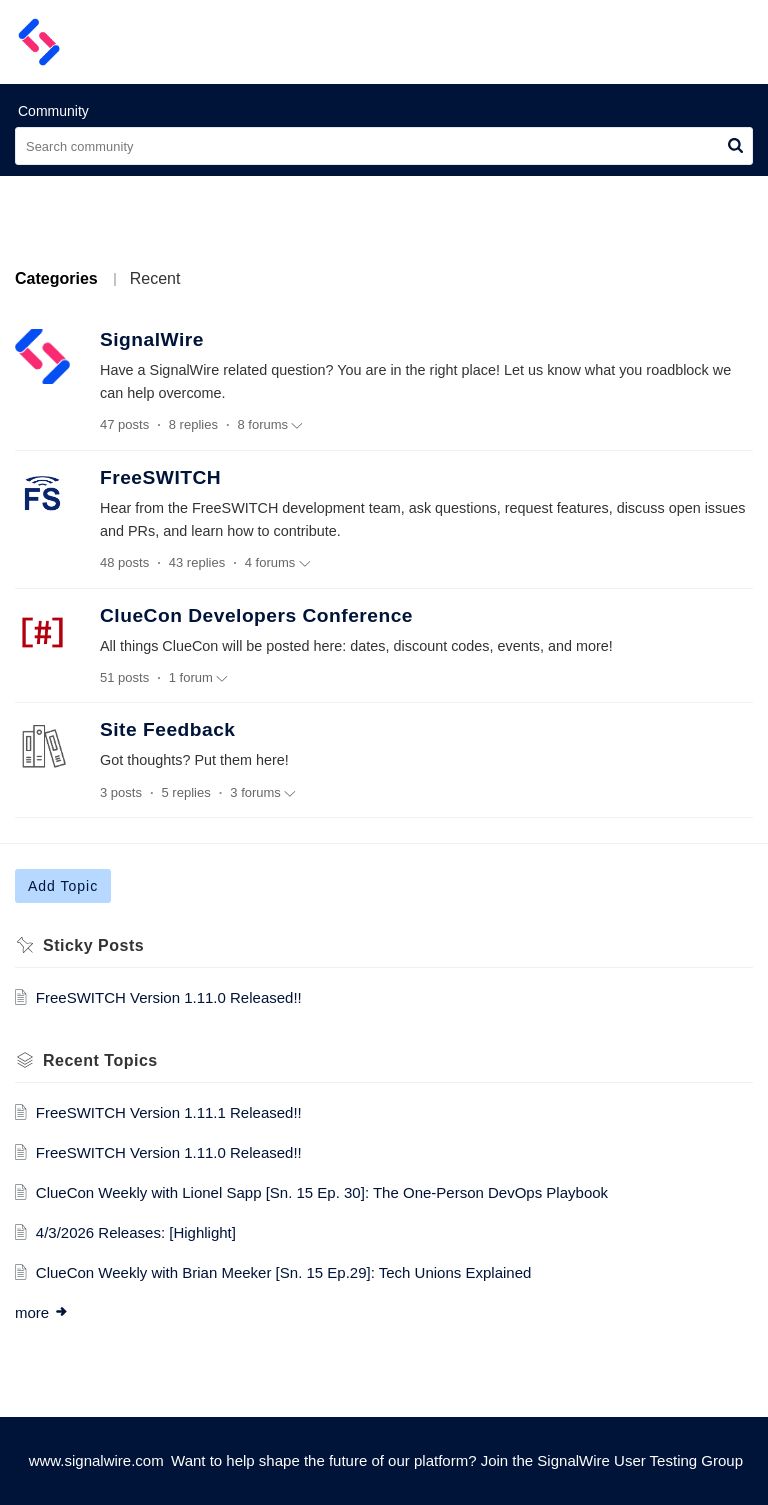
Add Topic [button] (63, 886)
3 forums (263, 793)
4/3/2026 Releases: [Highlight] (136, 1232)
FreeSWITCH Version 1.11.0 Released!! (169, 997)
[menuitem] (685, 42)
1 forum (198, 678)
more (42, 1312)
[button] (685, 42)
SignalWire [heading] (152, 339)
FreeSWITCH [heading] (160, 477)
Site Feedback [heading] (168, 729)
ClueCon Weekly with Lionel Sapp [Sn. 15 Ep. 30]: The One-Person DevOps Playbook (322, 1192)
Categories (56, 278)
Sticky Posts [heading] (93, 945)
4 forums (278, 563)
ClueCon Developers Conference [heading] (256, 615)
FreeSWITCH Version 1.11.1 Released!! (169, 1112)
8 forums (271, 425)
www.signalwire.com (96, 1460)
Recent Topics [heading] (100, 1060)
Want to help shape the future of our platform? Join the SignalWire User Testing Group (457, 1460)
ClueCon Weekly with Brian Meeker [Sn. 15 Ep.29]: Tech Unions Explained (284, 1272)
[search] (384, 146)
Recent (155, 278)
